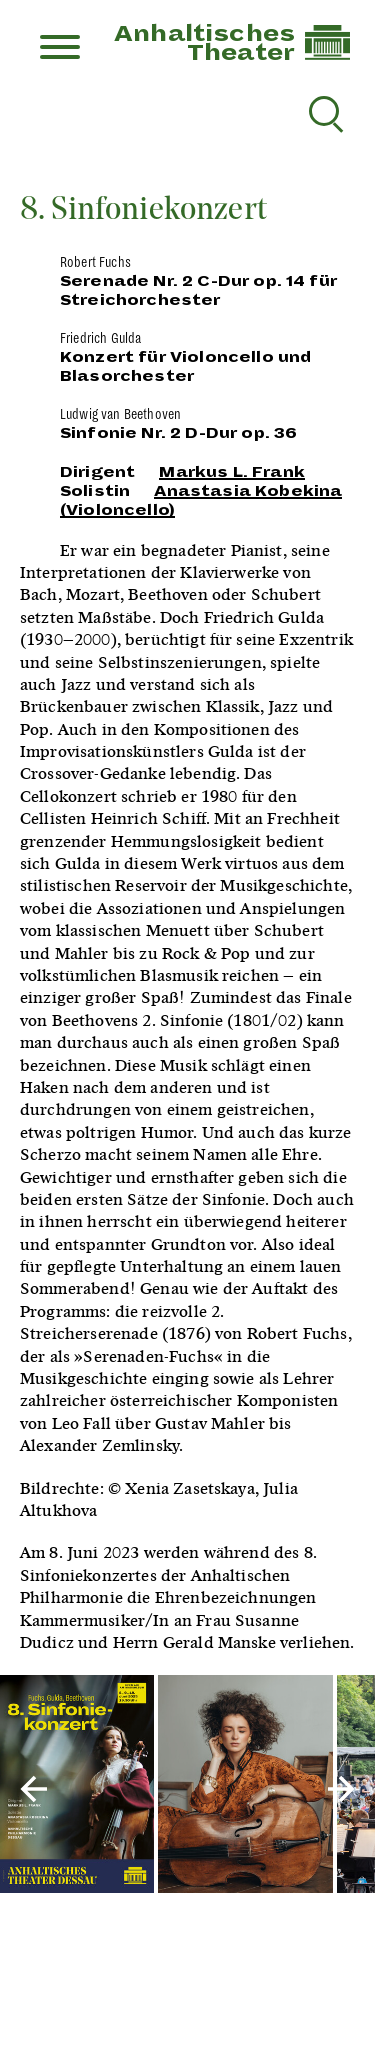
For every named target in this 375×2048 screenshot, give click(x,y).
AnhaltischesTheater (204, 43)
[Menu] (60, 49)
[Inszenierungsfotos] (187, 1786)
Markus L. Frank (231, 472)
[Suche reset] (324, 111)
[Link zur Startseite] (327, 55)
